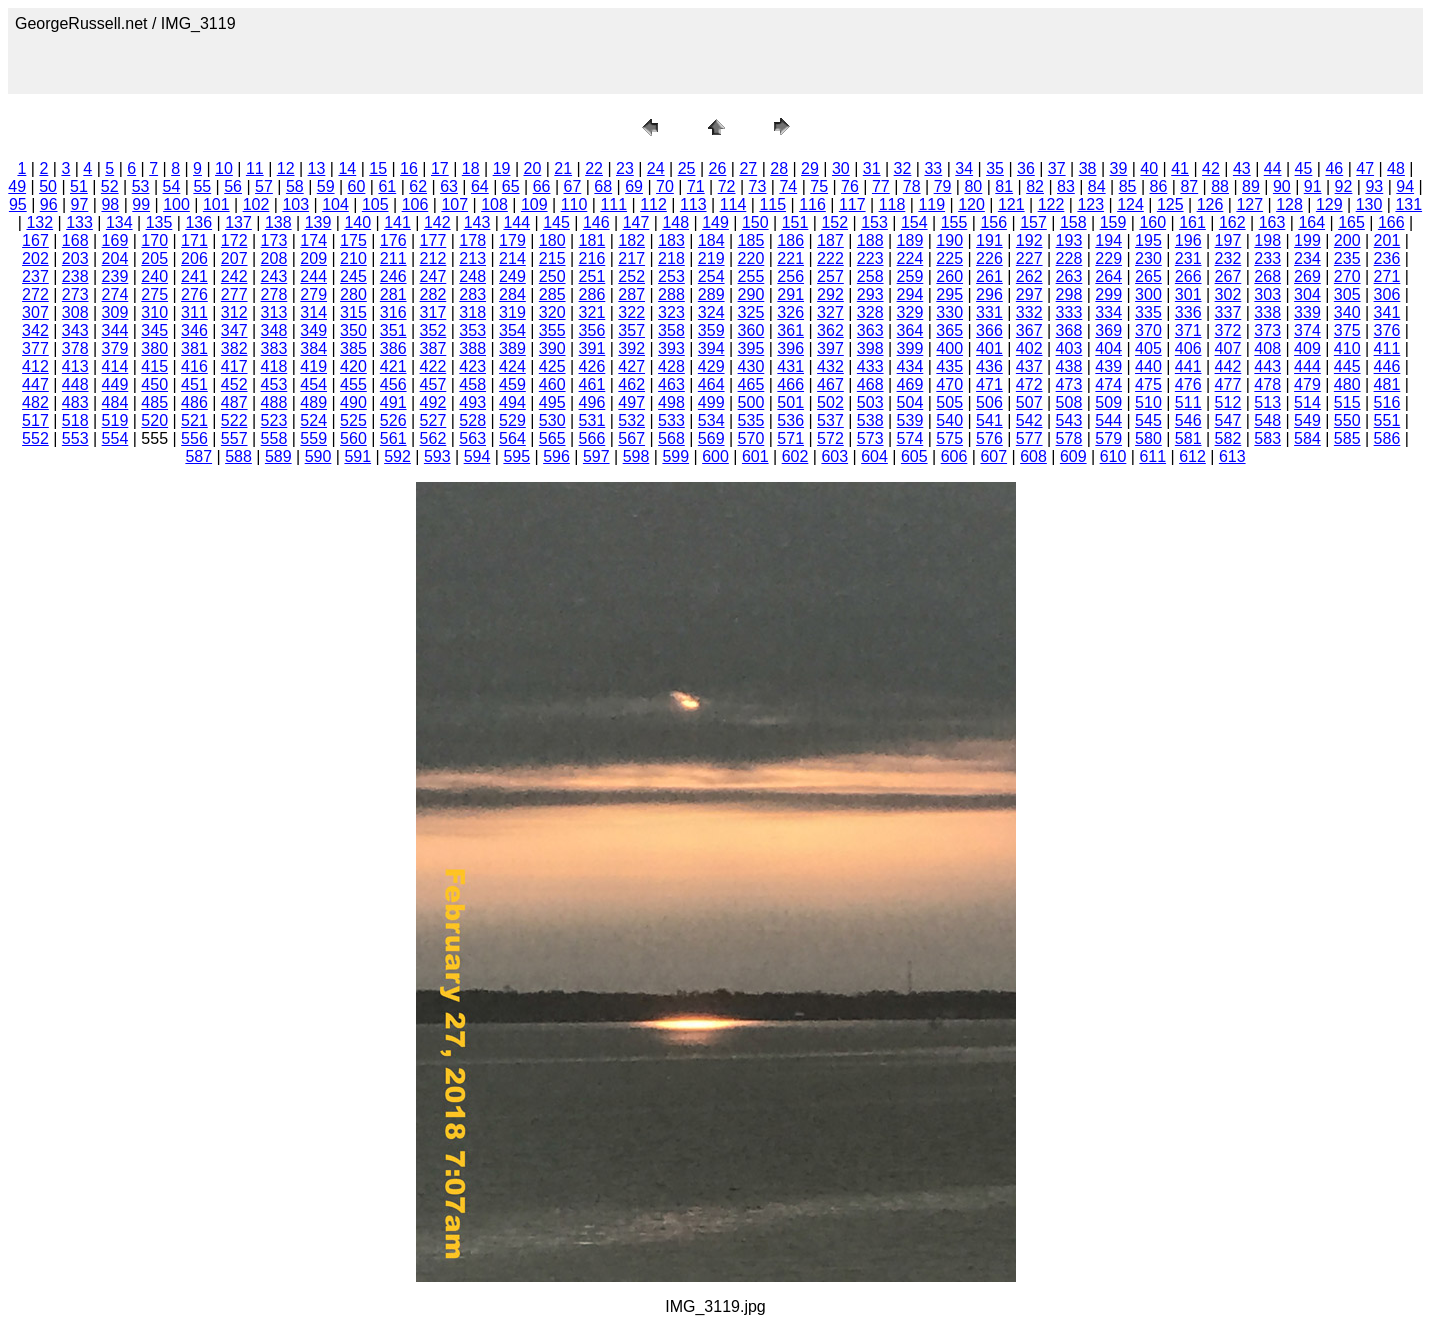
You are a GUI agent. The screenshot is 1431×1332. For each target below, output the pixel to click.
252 (631, 276)
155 (954, 222)
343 (75, 330)
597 (596, 456)
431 (790, 366)
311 (194, 312)
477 (1228, 384)
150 (755, 222)
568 (671, 438)
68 (603, 186)
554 (115, 438)
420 (353, 366)
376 (1387, 330)
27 (748, 168)
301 (1188, 294)
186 (790, 240)
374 (1307, 330)
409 (1307, 348)
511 (1188, 402)
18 (471, 168)
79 (943, 186)
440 (1148, 366)
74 (788, 186)
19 (502, 168)
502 (830, 402)
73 (758, 186)
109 (534, 204)
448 (75, 384)
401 (989, 348)
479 (1307, 384)
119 (931, 204)
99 (141, 204)
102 (256, 204)
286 (592, 294)
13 (317, 168)
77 (881, 186)
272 (35, 294)
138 (278, 222)
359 (711, 330)
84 (1097, 186)
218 (671, 258)
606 (954, 456)
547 (1228, 420)
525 (353, 420)
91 (1313, 186)
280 (353, 294)
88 (1220, 186)
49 (17, 186)
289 (711, 294)
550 (1347, 420)
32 (903, 168)
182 (631, 240)
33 (933, 168)
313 (274, 312)
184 (711, 240)
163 (1272, 222)
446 (1387, 366)
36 (1026, 168)
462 (631, 384)
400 (949, 348)
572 (830, 438)
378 (75, 348)
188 (870, 240)
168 (75, 240)
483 (75, 402)
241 (194, 276)
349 (313, 330)
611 (1152, 456)
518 (75, 420)
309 (115, 312)
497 (631, 402)
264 (1108, 276)
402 (1029, 348)
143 (477, 222)
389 (512, 348)
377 (35, 348)
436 (989, 366)
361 (790, 330)
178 (472, 240)
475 (1148, 384)
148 (675, 222)
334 (1108, 312)
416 (194, 366)
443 (1267, 366)
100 (176, 204)
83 (1066, 186)
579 (1108, 438)
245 (353, 276)
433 (870, 366)
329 (910, 312)
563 (472, 438)
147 (636, 222)
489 (313, 402)
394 (711, 348)
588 (238, 456)
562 (433, 438)
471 (989, 384)
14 (347, 168)
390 (552, 348)
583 (1267, 438)
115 (772, 204)
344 (115, 330)
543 (1069, 420)
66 (542, 186)
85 (1128, 186)
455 (353, 384)
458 (472, 384)
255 (751, 276)
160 (1152, 222)
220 (751, 258)
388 (472, 348)
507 (1029, 402)
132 (39, 222)
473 (1069, 384)
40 (1149, 168)
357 (631, 330)
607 (993, 456)
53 (141, 186)
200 (1347, 240)
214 (512, 258)
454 (313, 384)
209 (313, 258)
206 (194, 258)
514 (1307, 402)
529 (512, 420)
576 (989, 438)
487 (234, 402)
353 (472, 330)
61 (387, 186)
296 (989, 294)
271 (1387, 276)
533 (671, 420)
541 (989, 420)
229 (1108, 258)
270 (1347, 276)
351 (393, 330)
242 (234, 276)
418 (274, 366)
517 (35, 420)
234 (1307, 258)
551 (1387, 420)
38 (1088, 168)
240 (154, 276)
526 (393, 420)
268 (1267, 276)
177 (433, 240)
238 (75, 276)
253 (671, 276)
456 (393, 384)
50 (48, 186)
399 (910, 348)
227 (1029, 258)
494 (512, 402)
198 (1267, 240)
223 (870, 258)
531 (592, 420)
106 (415, 204)
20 (532, 168)
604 (874, 456)
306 (1387, 294)
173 (274, 240)
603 (834, 456)
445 (1347, 366)
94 (1405, 186)
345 (154, 330)
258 (870, 276)
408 (1267, 348)
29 (810, 168)
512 (1228, 402)
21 (563, 168)
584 (1307, 438)
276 (194, 294)
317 (433, 312)
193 (1069, 240)
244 (313, 276)
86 (1159, 186)
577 (1029, 438)
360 (751, 330)
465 (751, 384)
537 (830, 420)
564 (512, 438)
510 (1148, 402)
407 (1228, 348)
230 (1148, 258)
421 (393, 366)
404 (1108, 348)
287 (631, 294)
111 (613, 204)
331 (989, 312)
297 (1029, 294)
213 (472, 258)
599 (675, 456)
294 (910, 294)
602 (795, 456)
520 (154, 420)
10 (224, 168)
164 (1311, 222)
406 (1188, 348)
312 (234, 312)
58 (295, 186)
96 (49, 204)
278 (274, 294)
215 (552, 258)
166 (1391, 222)
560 (353, 438)
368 (1069, 330)
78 (912, 186)
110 (574, 204)
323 (671, 312)
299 (1108, 294)
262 (1029, 276)
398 (870, 348)
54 (172, 186)
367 (1029, 330)
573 (870, 438)
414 (115, 366)
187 (830, 240)
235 (1347, 258)
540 (949, 420)
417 (234, 366)
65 (511, 186)
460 (552, 384)
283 (472, 294)
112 (653, 204)
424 (512, 366)
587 (198, 456)
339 (1307, 312)
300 (1148, 294)
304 (1307, 294)
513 (1267, 402)
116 (812, 204)
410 (1347, 348)
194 (1108, 240)
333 (1069, 312)
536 (790, 420)
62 (418, 186)
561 (393, 438)
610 (1113, 456)
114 (733, 204)
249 (512, 276)
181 (592, 240)
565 (552, 438)
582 (1228, 438)
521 (194, 420)
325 (751, 312)
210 (353, 258)
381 (194, 348)
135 (159, 222)
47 (1365, 168)
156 (993, 222)
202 (35, 258)
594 (477, 456)
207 (234, 258)
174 (313, 240)
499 (711, 402)
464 (711, 384)
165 (1351, 222)
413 (75, 366)
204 (115, 258)
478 (1267, 384)
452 (234, 384)
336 (1188, 312)
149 (715, 222)
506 (989, 402)
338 (1267, 312)
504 (910, 402)
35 (995, 168)
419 (313, 366)
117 (852, 204)
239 (115, 276)
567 (631, 438)
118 (892, 204)
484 (115, 402)
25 (687, 168)
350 (353, 330)
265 (1148, 276)
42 (1211, 168)
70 (665, 186)
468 (870, 384)
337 (1228, 312)
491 (393, 402)
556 (194, 438)
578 (1069, 438)
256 (790, 276)
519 (115, 420)
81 (1004, 186)
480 (1347, 384)
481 (1387, 384)
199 (1307, 240)
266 (1188, 276)
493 (472, 402)
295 (949, 294)
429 (711, 366)
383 (274, 348)
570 (751, 438)
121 (1011, 204)
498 (671, 402)
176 (393, 240)
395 (751, 348)
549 (1307, 420)
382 (234, 348)
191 (989, 240)
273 (75, 294)
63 (449, 186)
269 (1307, 276)
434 (910, 366)
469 (910, 384)
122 (1051, 204)
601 (755, 456)
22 (594, 168)
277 (234, 294)
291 (790, 294)
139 (318, 222)
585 (1347, 438)
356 (592, 330)
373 (1267, 330)
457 (433, 384)
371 (1188, 330)
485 (154, 402)
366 (989, 330)
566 (592, 438)
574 (910, 438)
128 (1289, 204)
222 (830, 258)
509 (1108, 402)
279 (313, 294)
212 (433, 258)
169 (115, 240)
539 (910, 420)
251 (592, 276)
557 (234, 438)
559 (313, 438)
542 (1029, 420)
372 (1228, 330)
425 (552, 366)
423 (472, 366)
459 (512, 384)
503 (870, 402)
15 (378, 168)
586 (1387, 438)
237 (35, 276)
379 (115, 348)
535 (751, 420)
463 (671, 384)
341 (1387, 312)
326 (790, 312)
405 (1148, 348)
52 (110, 186)
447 (35, 384)
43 (1242, 168)
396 (790, 348)
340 (1347, 312)
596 (556, 456)
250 (552, 276)
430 (751, 366)
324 (711, 312)
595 (516, 456)
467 (830, 384)
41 (1180, 168)
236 (1387, 258)
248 (472, 276)
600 (715, 456)
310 (154, 312)
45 (1304, 168)
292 (830, 294)
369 (1108, 330)
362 (830, 330)
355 (552, 330)
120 (971, 204)
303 (1267, 294)
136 (198, 222)
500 (751, 402)
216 (592, 258)
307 (35, 312)
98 (110, 204)
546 (1188, 420)
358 (671, 330)
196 (1188, 240)
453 (274, 384)
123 (1090, 204)
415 (154, 366)
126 (1210, 204)
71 (696, 186)
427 (631, 366)
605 (914, 456)
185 (751, 240)
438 (1069, 366)
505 (949, 402)
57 (264, 186)
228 (1069, 258)
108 (494, 204)
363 (870, 330)
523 (274, 420)
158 (1073, 222)
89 (1251, 186)
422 (433, 366)
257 (830, 276)
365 (949, 330)
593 (437, 456)
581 (1188, 438)
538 (870, 420)
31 (872, 168)
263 (1069, 276)
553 (75, 438)
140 (357, 222)
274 (115, 294)
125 (1170, 204)
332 (1029, 312)
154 (914, 222)
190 (949, 240)
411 (1387, 348)
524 (313, 420)
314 (313, 312)
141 (397, 222)
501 (790, 402)
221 (790, 258)
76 (850, 186)
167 (35, 240)
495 (552, 402)
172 (234, 240)
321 (592, 312)
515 (1347, 402)
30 (841, 168)
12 (286, 168)
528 (472, 420)
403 (1069, 348)
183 (671, 240)
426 (592, 366)
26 (718, 168)
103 (295, 204)
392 (631, 348)
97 (80, 204)
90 (1282, 186)
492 (433, 402)
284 (512, 294)
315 (353, 312)
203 (75, 258)
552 (35, 438)
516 (1387, 402)
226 (989, 258)
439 (1108, 366)
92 (1344, 186)
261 (989, 276)
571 (790, 438)
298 (1069, 294)
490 (353, 402)
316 (393, 312)
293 (870, 294)
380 (154, 348)
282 (433, 294)
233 (1267, 258)
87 (1189, 186)
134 (119, 222)
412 (35, 366)
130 (1369, 204)
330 (949, 312)
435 (949, 366)
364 (910, 330)
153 (874, 222)
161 (1192, 222)
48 (1396, 168)
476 (1188, 384)
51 (79, 186)
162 (1232, 222)
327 (830, 312)
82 (1035, 186)
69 (634, 186)
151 (795, 222)
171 (194, 240)
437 (1029, 366)
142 (437, 222)
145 (556, 222)
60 (357, 186)
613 (1232, 456)
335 (1148, 312)
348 (274, 330)
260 (949, 276)
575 (949, 438)
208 (274, 258)
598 (636, 456)
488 (274, 402)
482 (35, 402)
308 (75, 312)
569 (711, 438)
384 (313, 348)
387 (433, 348)
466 (790, 384)
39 (1119, 168)
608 (1033, 456)
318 (472, 312)
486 (194, 402)
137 (238, 222)
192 (1029, 240)
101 (216, 204)
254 (711, 276)
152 (834, 222)
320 (552, 312)
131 (1408, 204)
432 (830, 366)
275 (154, 294)
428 (671, 366)
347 (234, 330)
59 (326, 186)
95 (18, 204)
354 (512, 330)
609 (1073, 456)
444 (1307, 366)
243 (274, 276)
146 (596, 222)
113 (693, 204)
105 (375, 204)
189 (910, 240)
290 (751, 294)
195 (1148, 240)
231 (1188, 258)
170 (154, 240)
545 (1148, 420)
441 (1188, 366)
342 (35, 330)
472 (1029, 384)
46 (1334, 168)
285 (552, 294)
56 (233, 186)
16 (409, 168)
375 (1347, 330)
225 (949, 258)
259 (910, 276)
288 (671, 294)
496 (592, 402)
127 (1249, 204)
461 (592, 384)
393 (671, 348)
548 (1267, 420)
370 (1148, 330)
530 (552, 420)
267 (1228, 276)
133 (79, 222)
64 (480, 186)
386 (393, 348)
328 (870, 312)
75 (819, 186)
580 (1148, 438)
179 (512, 240)
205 (154, 258)
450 (154, 384)
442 (1228, 366)
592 (397, 456)
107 (454, 204)
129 (1329, 204)
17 (440, 168)
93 (1374, 186)
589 (278, 456)
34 (964, 168)
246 (393, 276)
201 (1387, 240)
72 (727, 186)
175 (353, 240)
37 (1057, 168)
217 (631, 258)
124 (1130, 204)
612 (1192, 456)
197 (1228, 240)
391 (592, 348)
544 (1108, 420)
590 (318, 456)
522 (234, 420)
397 (830, 348)
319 (512, 312)
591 (357, 456)
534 (711, 420)
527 (433, 420)
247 (433, 276)
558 (274, 438)
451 (194, 384)
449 (115, 384)
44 (1273, 168)
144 (516, 222)
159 (1113, 222)
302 (1228, 294)
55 (202, 186)
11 (255, 168)
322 (631, 312)
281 (393, 294)
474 (1108, 384)
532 (631, 420)
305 (1347, 294)
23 (625, 168)
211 (393, 258)
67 (573, 186)
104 (335, 204)
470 (949, 384)
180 (552, 240)
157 (1033, 222)
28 (779, 168)
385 (353, 348)
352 (433, 330)
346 (194, 330)
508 (1069, 402)
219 (711, 258)
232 (1228, 258)
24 (656, 168)
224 (910, 258)
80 (973, 186)
